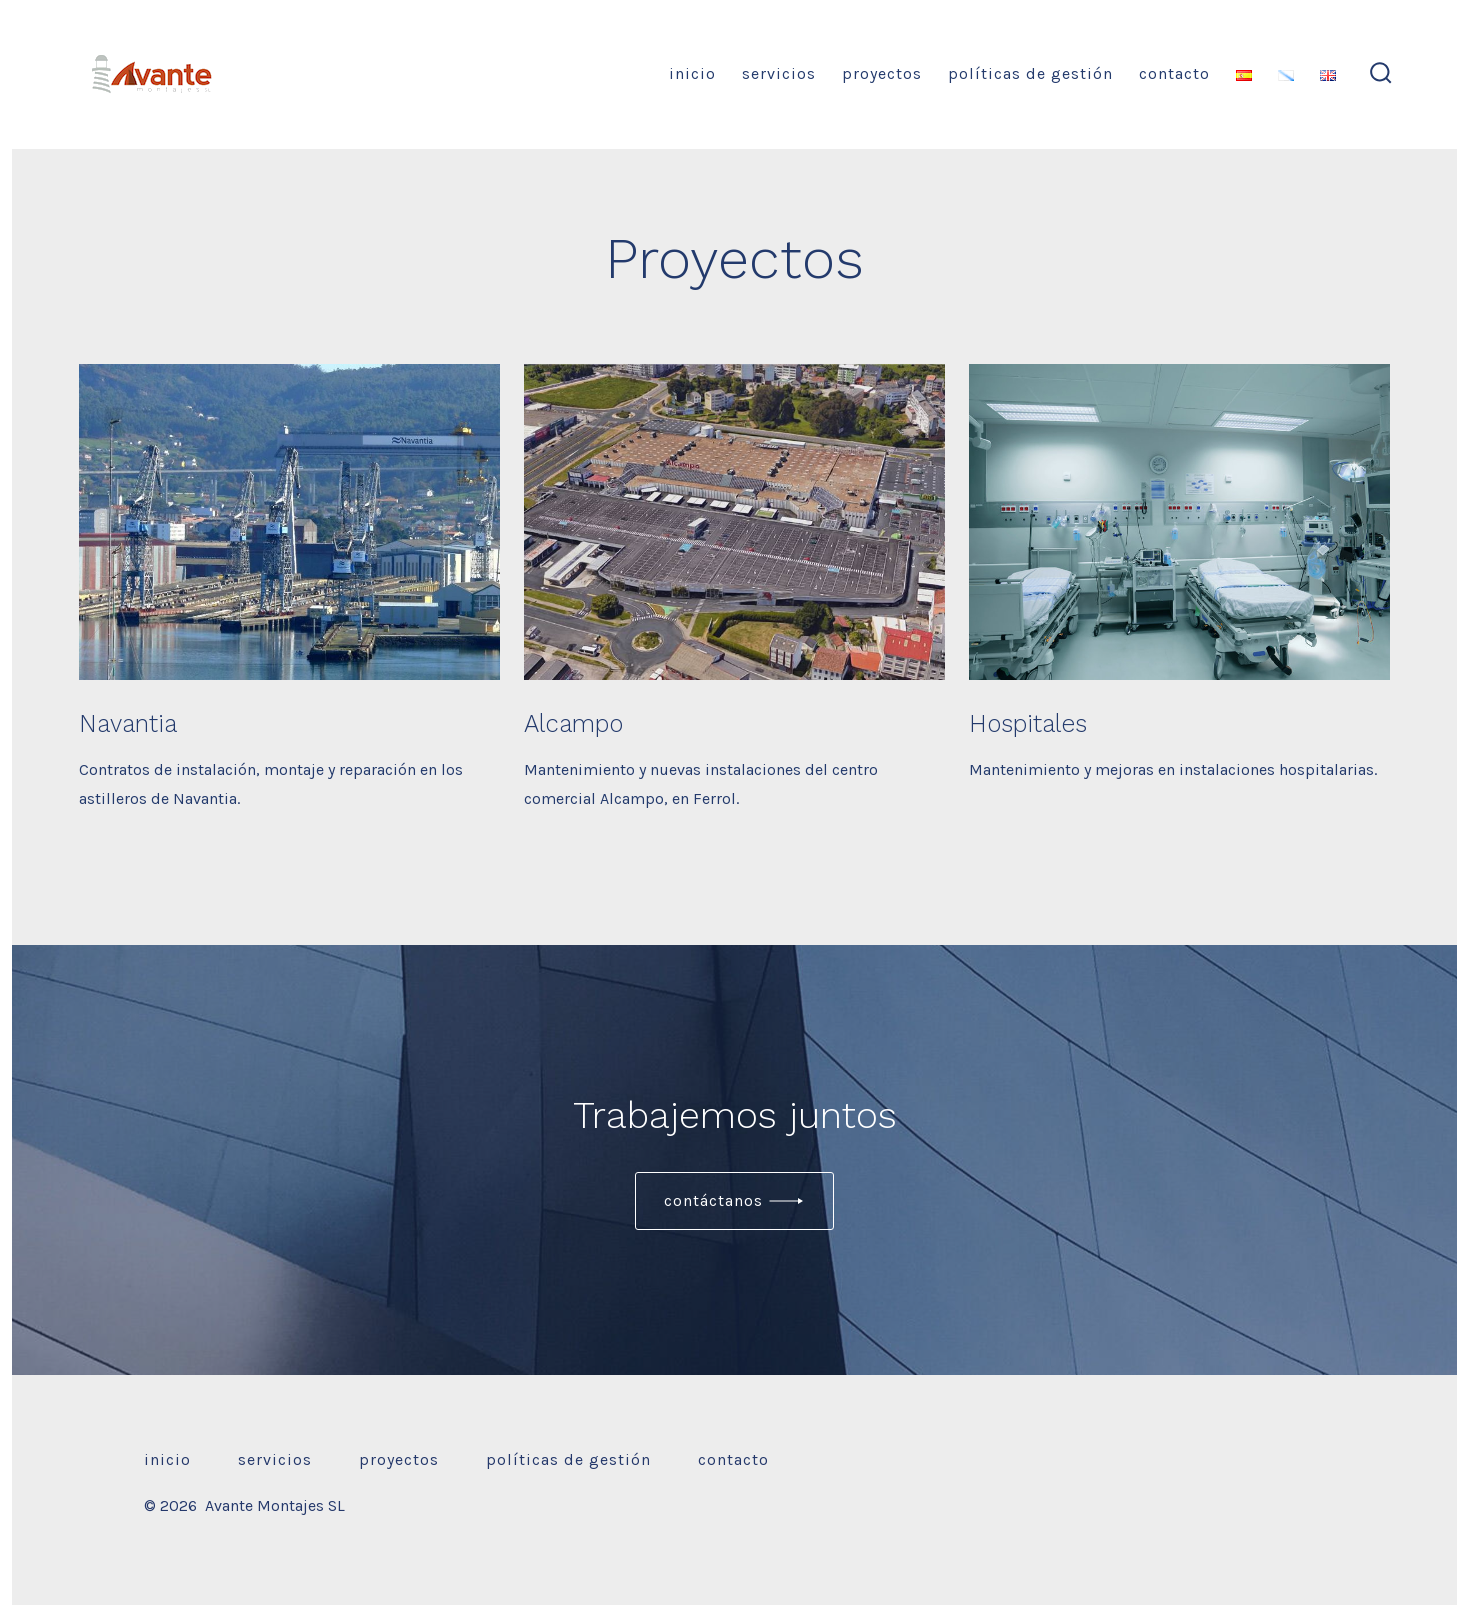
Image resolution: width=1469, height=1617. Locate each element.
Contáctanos (713, 1200)
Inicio (692, 73)
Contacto (1174, 73)
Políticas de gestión (1030, 73)
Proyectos (882, 73)
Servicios (779, 73)
